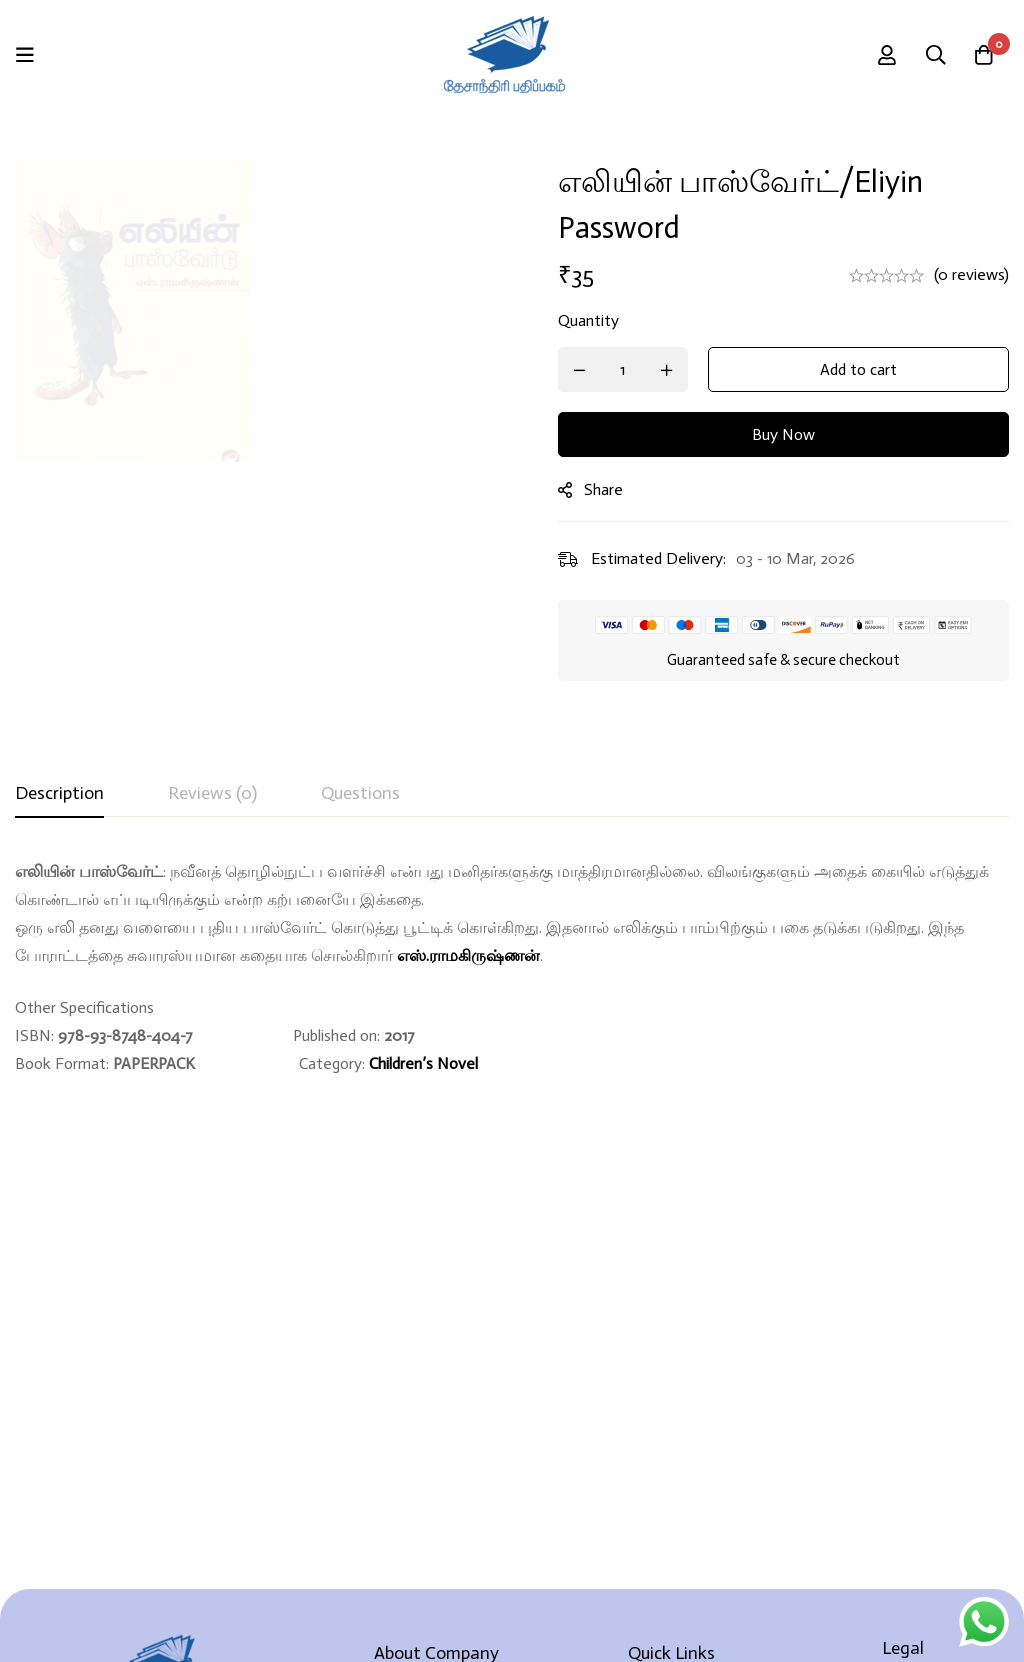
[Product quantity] (632, 369)
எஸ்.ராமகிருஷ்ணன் (468, 955)
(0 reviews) (971, 274)
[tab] (59, 794)
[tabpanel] (512, 968)
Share (612, 489)
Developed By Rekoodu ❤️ (511, 1613)
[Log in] (883, 55)
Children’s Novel (423, 1063)
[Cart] (983, 55)
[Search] (933, 55)
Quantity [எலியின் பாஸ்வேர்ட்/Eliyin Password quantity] (597, 320)
